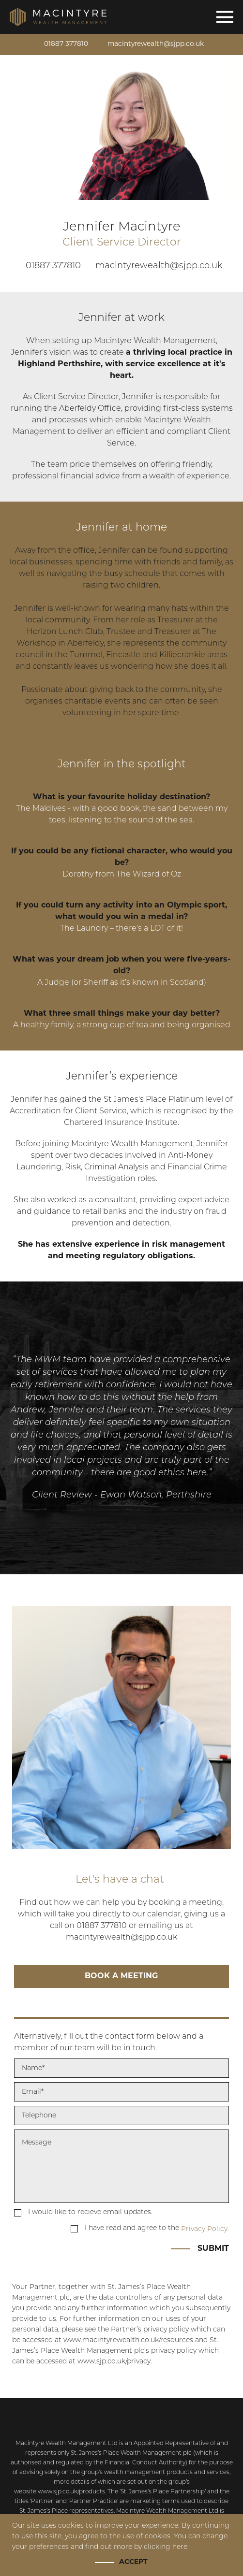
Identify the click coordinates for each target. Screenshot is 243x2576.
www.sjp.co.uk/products (71, 2492)
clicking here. (166, 2547)
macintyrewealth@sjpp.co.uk (156, 44)
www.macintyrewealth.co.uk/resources (128, 2340)
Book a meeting (121, 1976)
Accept (133, 2562)
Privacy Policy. (205, 2229)
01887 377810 (66, 44)
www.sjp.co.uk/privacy (114, 2361)
